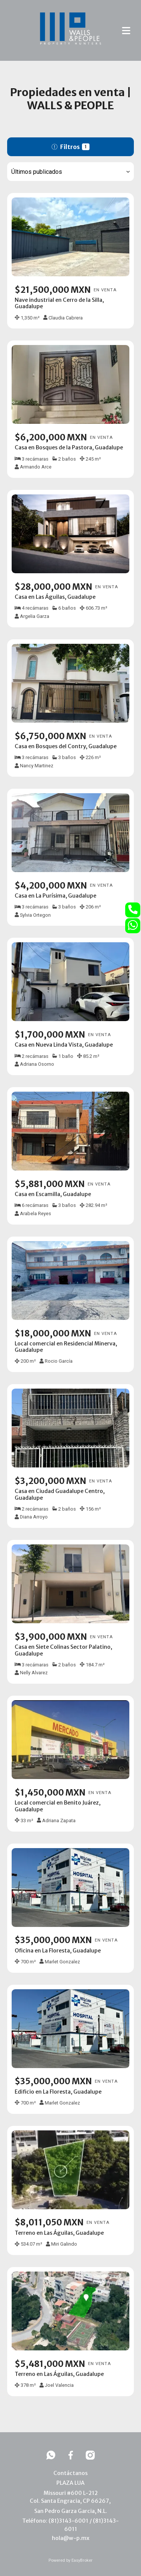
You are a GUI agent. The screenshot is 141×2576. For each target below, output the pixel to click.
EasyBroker (81, 2560)
